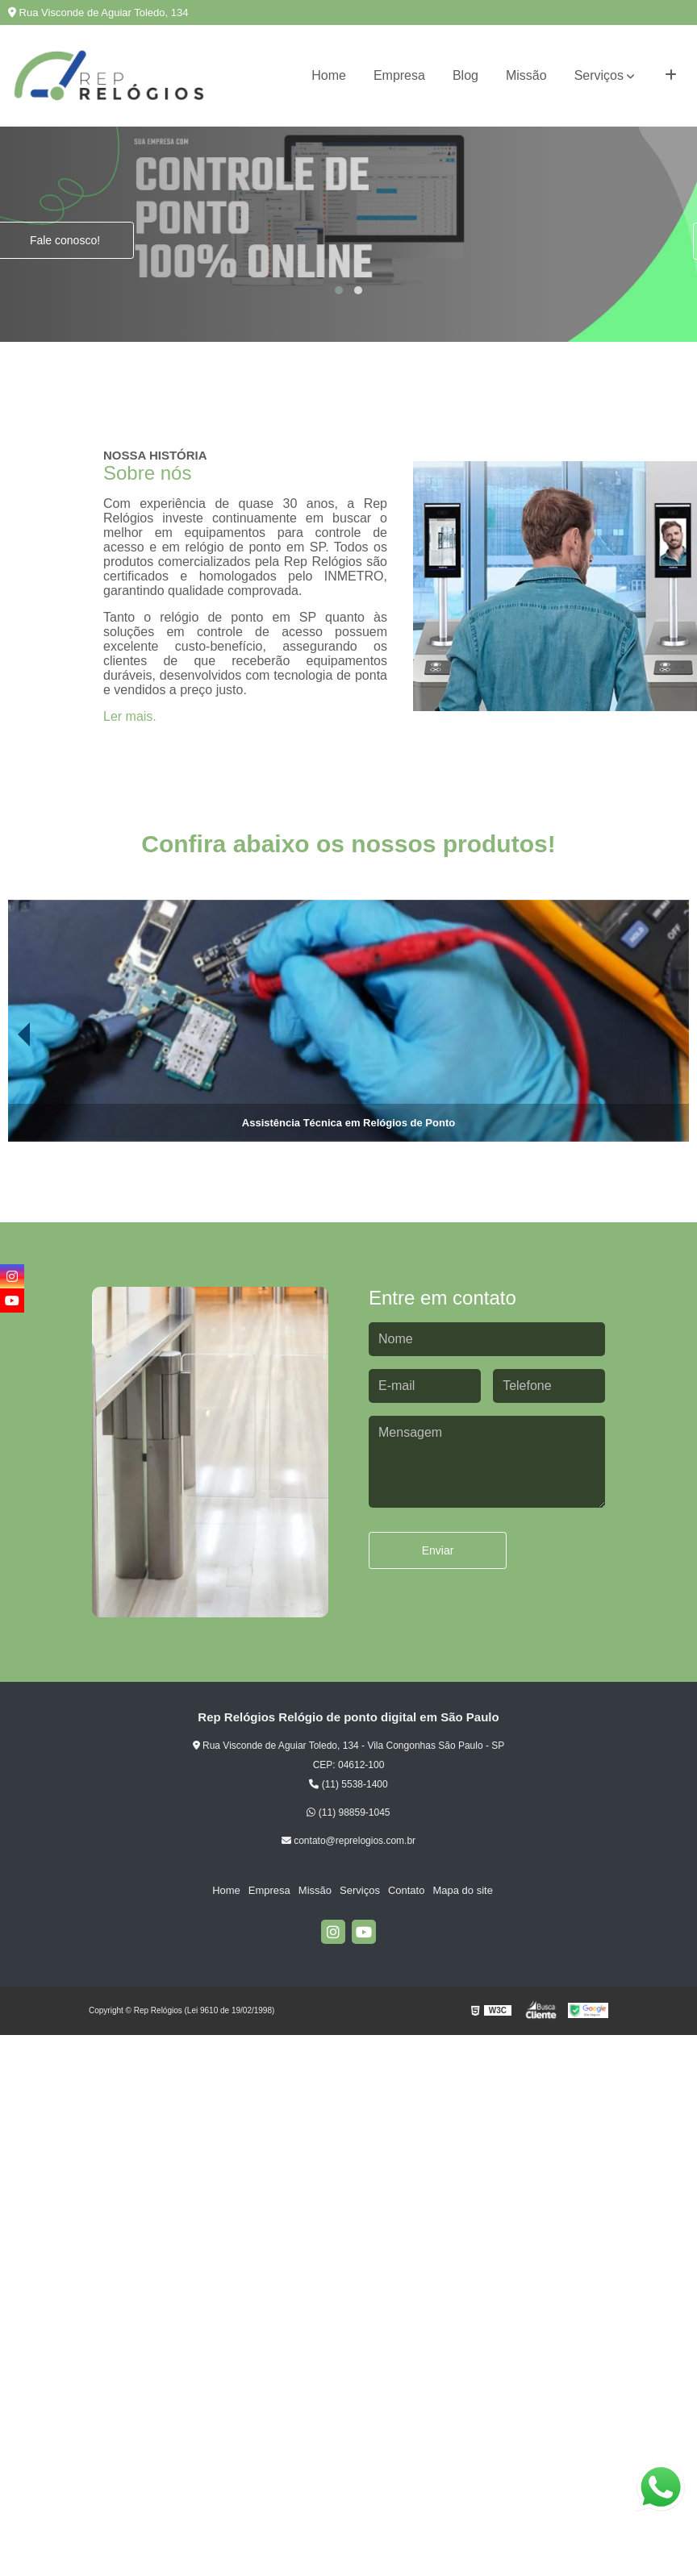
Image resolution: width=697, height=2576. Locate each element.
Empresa (399, 75)
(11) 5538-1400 (348, 1784)
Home (328, 75)
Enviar (438, 1550)
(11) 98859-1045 (348, 1812)
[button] (338, 290)
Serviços (599, 75)
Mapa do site (462, 1890)
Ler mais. (130, 716)
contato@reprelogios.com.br (348, 1840)
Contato (406, 1890)
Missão (526, 75)
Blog (465, 75)
